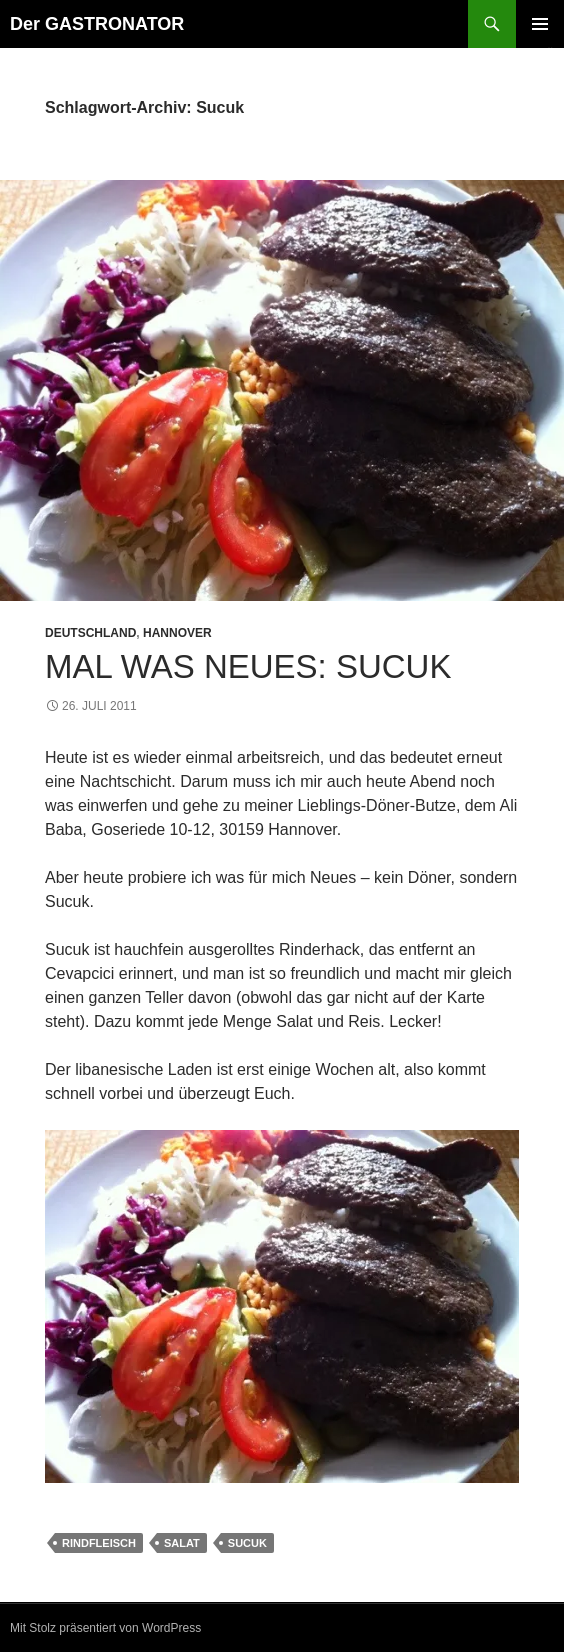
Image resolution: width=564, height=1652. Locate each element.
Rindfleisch (99, 1543)
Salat (182, 1543)
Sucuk (247, 1543)
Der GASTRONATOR (97, 24)
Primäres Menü (540, 24)
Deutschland (90, 633)
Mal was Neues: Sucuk (248, 666)
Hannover (177, 633)
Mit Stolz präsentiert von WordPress (105, 1628)
